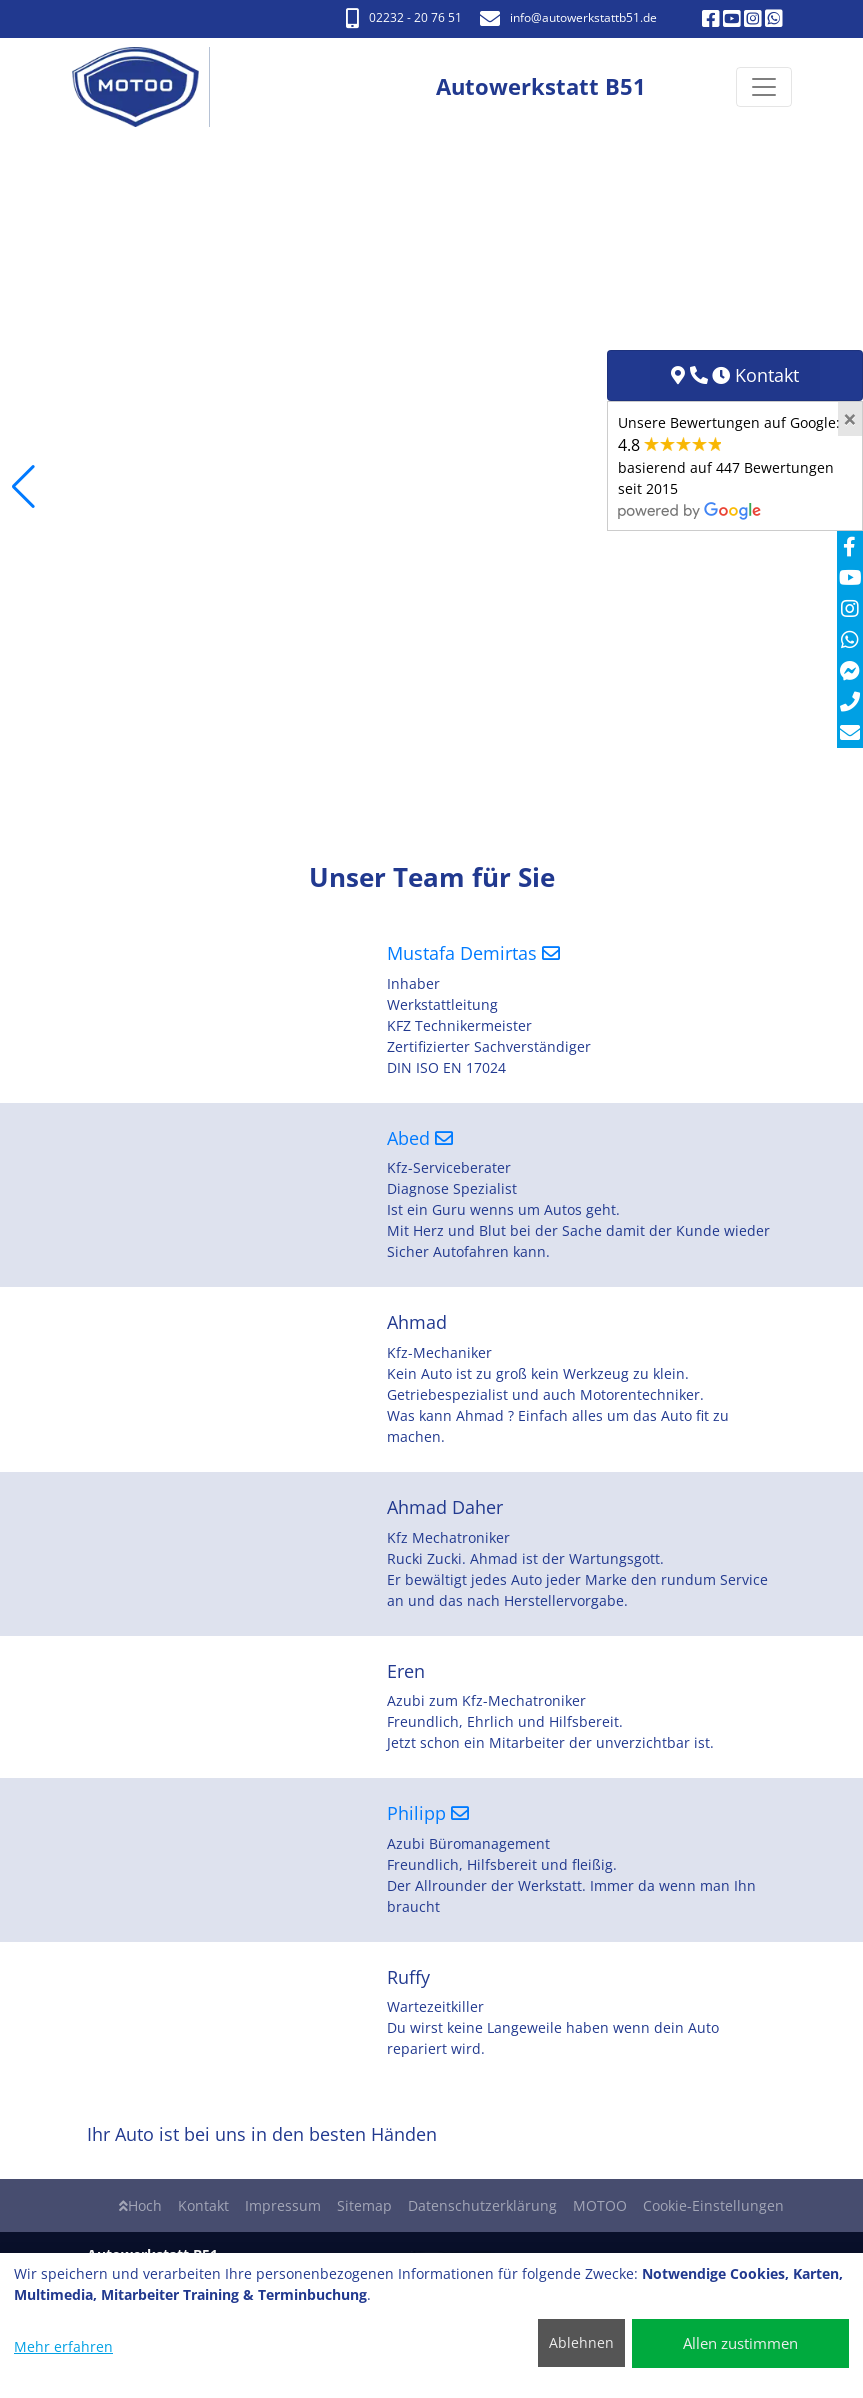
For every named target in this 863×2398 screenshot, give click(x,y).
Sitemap (364, 2205)
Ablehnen (581, 2342)
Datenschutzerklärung (482, 2205)
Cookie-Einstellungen (713, 2205)
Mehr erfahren (63, 2346)
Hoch (140, 2205)
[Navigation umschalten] (764, 88)
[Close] (850, 419)
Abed (420, 1138)
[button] (23, 487)
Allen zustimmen (740, 2343)
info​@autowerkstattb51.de (568, 17)
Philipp (428, 1813)
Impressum (283, 2205)
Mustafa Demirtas (473, 953)
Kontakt (203, 2205)
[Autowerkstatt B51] (146, 87)
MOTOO (600, 2205)
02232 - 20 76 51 (404, 17)
